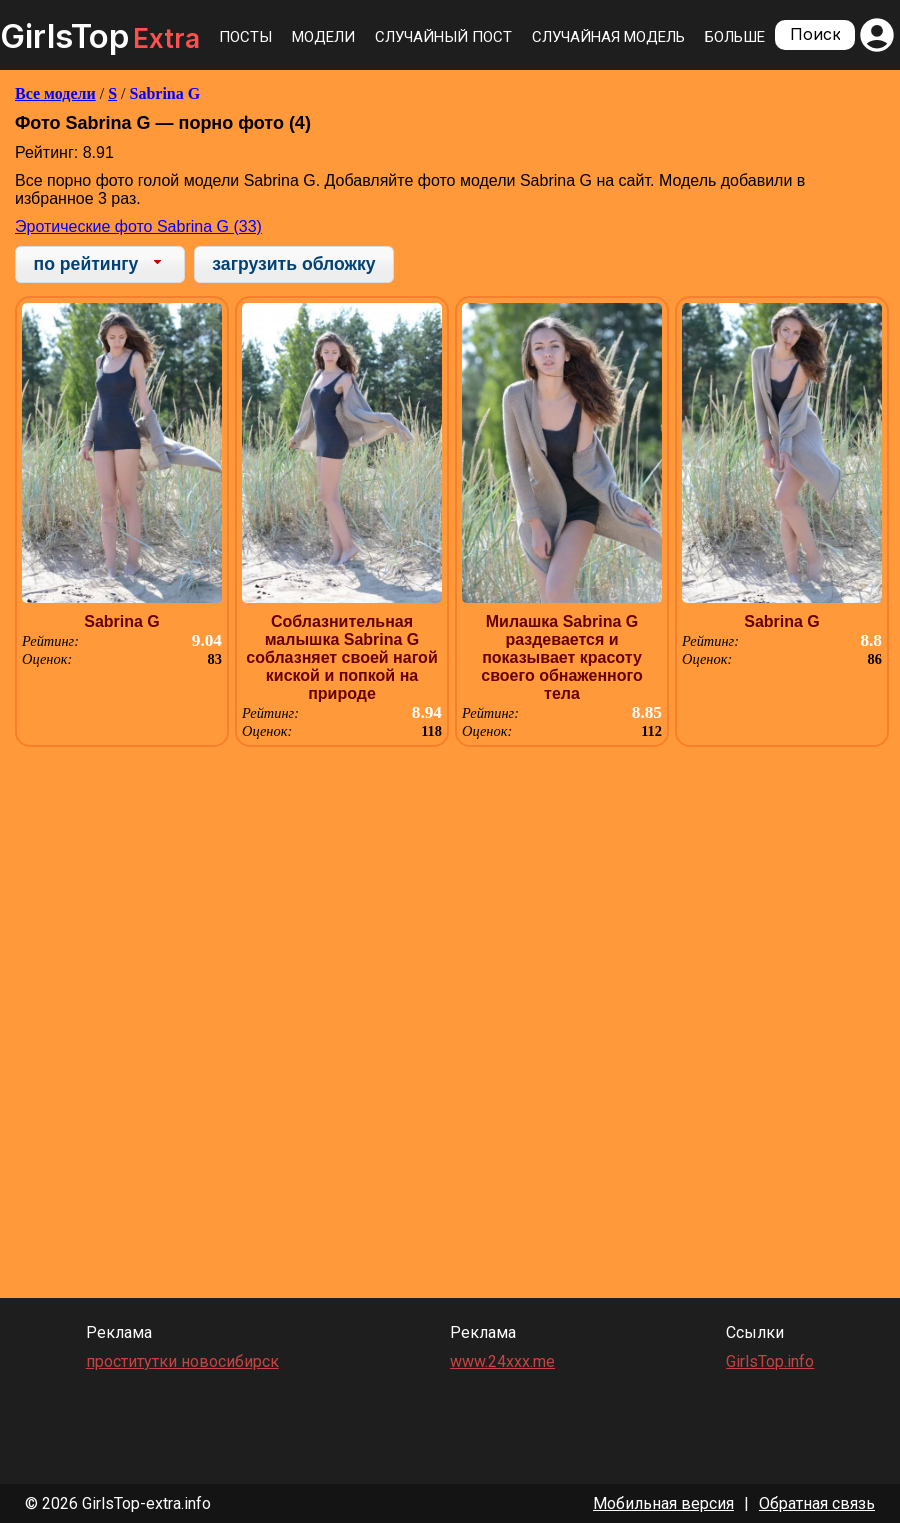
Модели (323, 37)
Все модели (55, 93)
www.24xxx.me (502, 1361)
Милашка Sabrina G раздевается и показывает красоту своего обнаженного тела (561, 657)
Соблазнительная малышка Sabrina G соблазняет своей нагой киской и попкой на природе (341, 657)
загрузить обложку (293, 264)
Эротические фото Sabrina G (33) (138, 226)
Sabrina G (165, 93)
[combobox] (100, 264)
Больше (735, 37)
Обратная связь (817, 1503)
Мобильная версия (663, 1503)
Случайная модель (608, 37)
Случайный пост (443, 37)
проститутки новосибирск (182, 1361)
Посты (245, 37)
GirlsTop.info (770, 1361)
